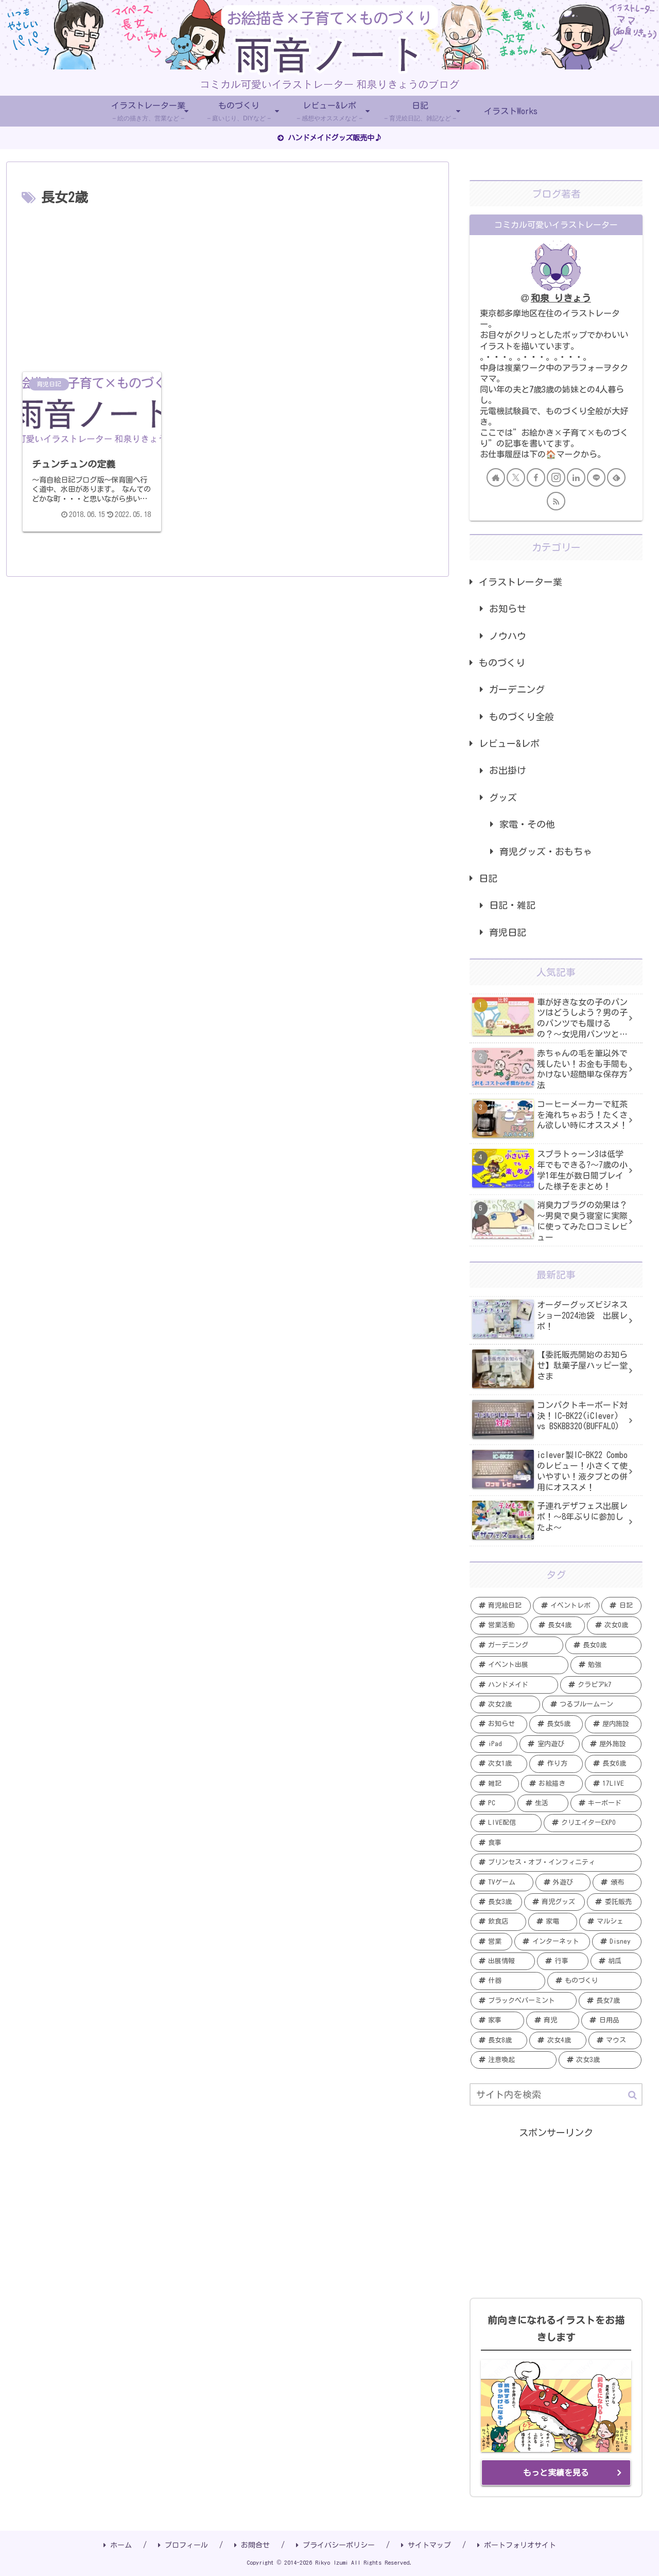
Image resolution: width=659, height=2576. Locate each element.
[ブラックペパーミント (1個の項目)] (524, 2001)
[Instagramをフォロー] (556, 477)
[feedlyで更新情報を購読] (616, 477)
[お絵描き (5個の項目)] (552, 1783)
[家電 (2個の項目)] (552, 1921)
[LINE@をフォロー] (596, 477)
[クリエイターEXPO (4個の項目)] (592, 1823)
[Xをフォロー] (516, 477)
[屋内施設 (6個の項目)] (613, 1724)
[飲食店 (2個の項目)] (498, 1921)
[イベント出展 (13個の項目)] (519, 1665)
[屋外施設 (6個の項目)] (611, 1744)
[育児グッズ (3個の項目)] (554, 1902)
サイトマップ (426, 2545)
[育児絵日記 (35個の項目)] (501, 1605)
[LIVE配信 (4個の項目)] (506, 1823)
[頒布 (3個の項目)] (617, 1882)
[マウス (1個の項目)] (614, 2040)
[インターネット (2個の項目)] (551, 1941)
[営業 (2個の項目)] (491, 1941)
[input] (556, 2094)
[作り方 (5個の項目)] (555, 1763)
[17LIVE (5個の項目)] (613, 1783)
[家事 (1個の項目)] (497, 2020)
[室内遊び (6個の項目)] (549, 1744)
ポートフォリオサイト (516, 2545)
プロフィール (183, 2545)
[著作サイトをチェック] (496, 477)
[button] (632, 2095)
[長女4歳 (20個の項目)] (557, 1625)
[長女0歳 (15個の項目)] (603, 1645)
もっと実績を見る (556, 2472)
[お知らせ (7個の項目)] (499, 1724)
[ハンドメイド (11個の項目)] (514, 1685)
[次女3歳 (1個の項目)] (600, 2060)
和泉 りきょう (561, 298)
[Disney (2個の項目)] (616, 1941)
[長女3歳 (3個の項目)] (496, 1902)
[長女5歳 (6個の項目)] (556, 1724)
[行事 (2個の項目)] (562, 1961)
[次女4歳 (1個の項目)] (557, 2040)
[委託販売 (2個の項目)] (614, 1902)
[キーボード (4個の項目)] (605, 1803)
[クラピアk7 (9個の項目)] (600, 1685)
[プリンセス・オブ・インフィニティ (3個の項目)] (556, 1862)
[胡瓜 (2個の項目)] (616, 1961)
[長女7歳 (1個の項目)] (610, 2001)
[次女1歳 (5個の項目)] (499, 1763)
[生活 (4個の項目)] (542, 1803)
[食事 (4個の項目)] (556, 1843)
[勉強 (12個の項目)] (605, 1665)
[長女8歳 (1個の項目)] (499, 2040)
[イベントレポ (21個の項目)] (566, 1605)
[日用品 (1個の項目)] (611, 2020)
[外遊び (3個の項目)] (563, 1882)
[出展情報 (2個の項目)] (503, 1961)
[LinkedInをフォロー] (576, 477)
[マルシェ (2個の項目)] (610, 1921)
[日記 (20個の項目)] (621, 1605)
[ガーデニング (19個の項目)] (517, 1645)
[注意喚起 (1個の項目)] (514, 2060)
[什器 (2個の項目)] (508, 1980)
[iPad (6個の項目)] (494, 1744)
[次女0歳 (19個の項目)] (614, 1625)
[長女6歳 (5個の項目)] (613, 1763)
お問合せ (252, 2545)
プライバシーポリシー (335, 2545)
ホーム (117, 2545)
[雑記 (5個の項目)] (495, 1783)
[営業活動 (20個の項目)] (499, 1625)
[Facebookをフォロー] (536, 477)
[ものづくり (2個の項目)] (594, 1980)
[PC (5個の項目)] (493, 1803)
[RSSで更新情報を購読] (556, 501)
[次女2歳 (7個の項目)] (505, 1704)
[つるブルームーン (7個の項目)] (591, 1704)
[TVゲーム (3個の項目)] (502, 1882)
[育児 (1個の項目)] (553, 2020)
